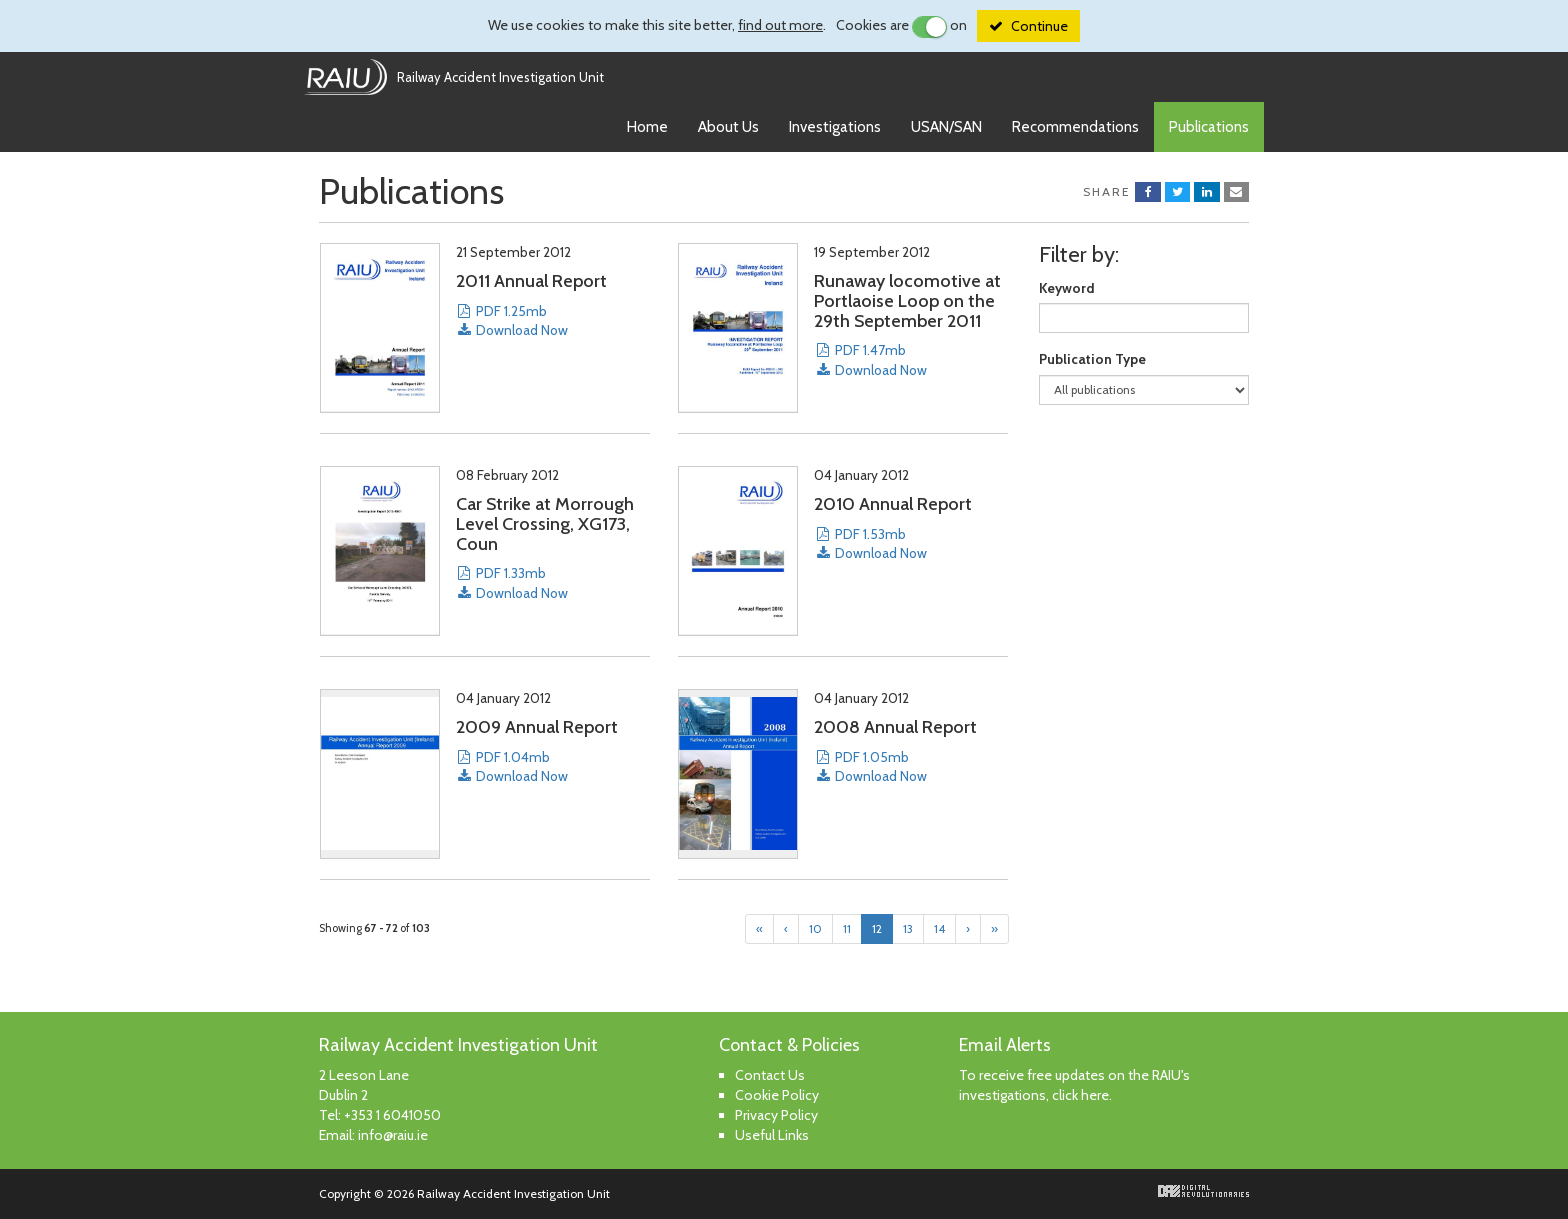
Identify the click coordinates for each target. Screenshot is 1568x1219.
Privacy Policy (776, 1115)
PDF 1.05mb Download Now (870, 766)
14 (939, 928)
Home (647, 127)
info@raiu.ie (393, 1135)
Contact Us (770, 1075)
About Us (728, 127)
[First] (759, 929)
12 (877, 928)
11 (847, 928)
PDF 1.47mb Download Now (870, 359)
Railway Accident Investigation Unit (500, 77)
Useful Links (772, 1135)
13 (908, 928)
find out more (780, 25)
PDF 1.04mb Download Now (512, 766)
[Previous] (786, 929)
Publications (1209, 127)
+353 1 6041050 (392, 1115)
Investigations (835, 127)
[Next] (968, 929)
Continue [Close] (1039, 26)
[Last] (994, 929)
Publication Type (1092, 359)
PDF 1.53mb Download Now (870, 543)
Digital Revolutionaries (1203, 1191)
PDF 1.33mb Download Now (512, 582)
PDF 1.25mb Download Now (512, 320)
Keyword (1067, 288)
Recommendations (1075, 127)
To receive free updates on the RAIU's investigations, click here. (1074, 1085)
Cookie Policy (777, 1095)
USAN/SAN (946, 127)
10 (815, 928)
